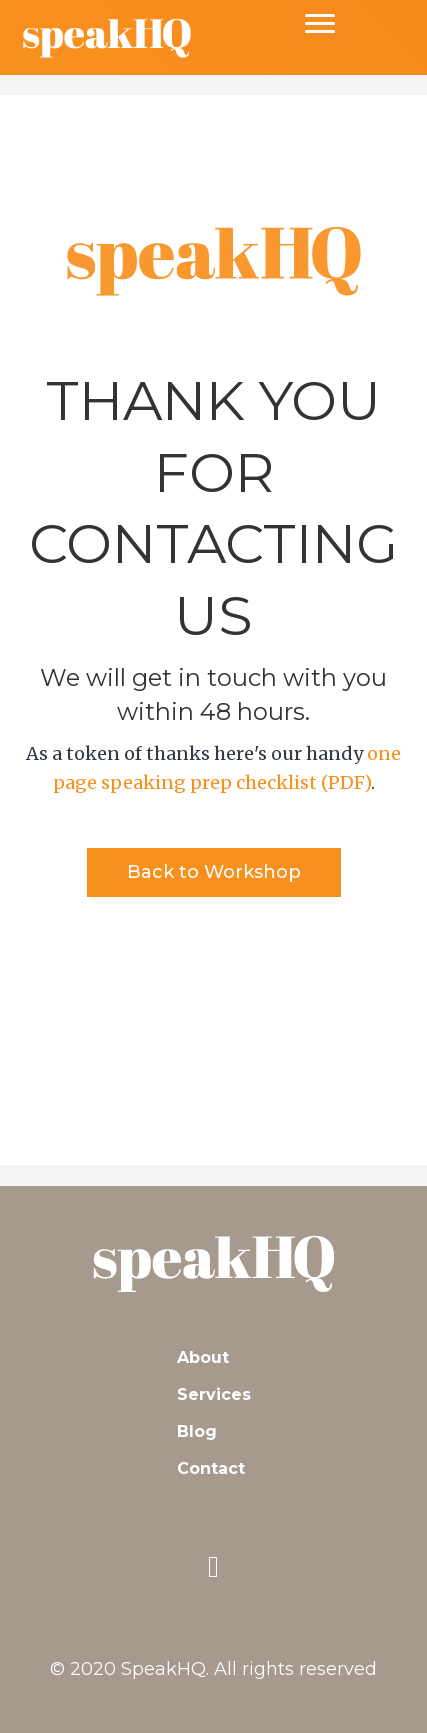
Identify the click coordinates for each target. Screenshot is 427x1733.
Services (214, 1394)
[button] (214, 872)
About (203, 1357)
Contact (211, 1468)
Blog (197, 1431)
